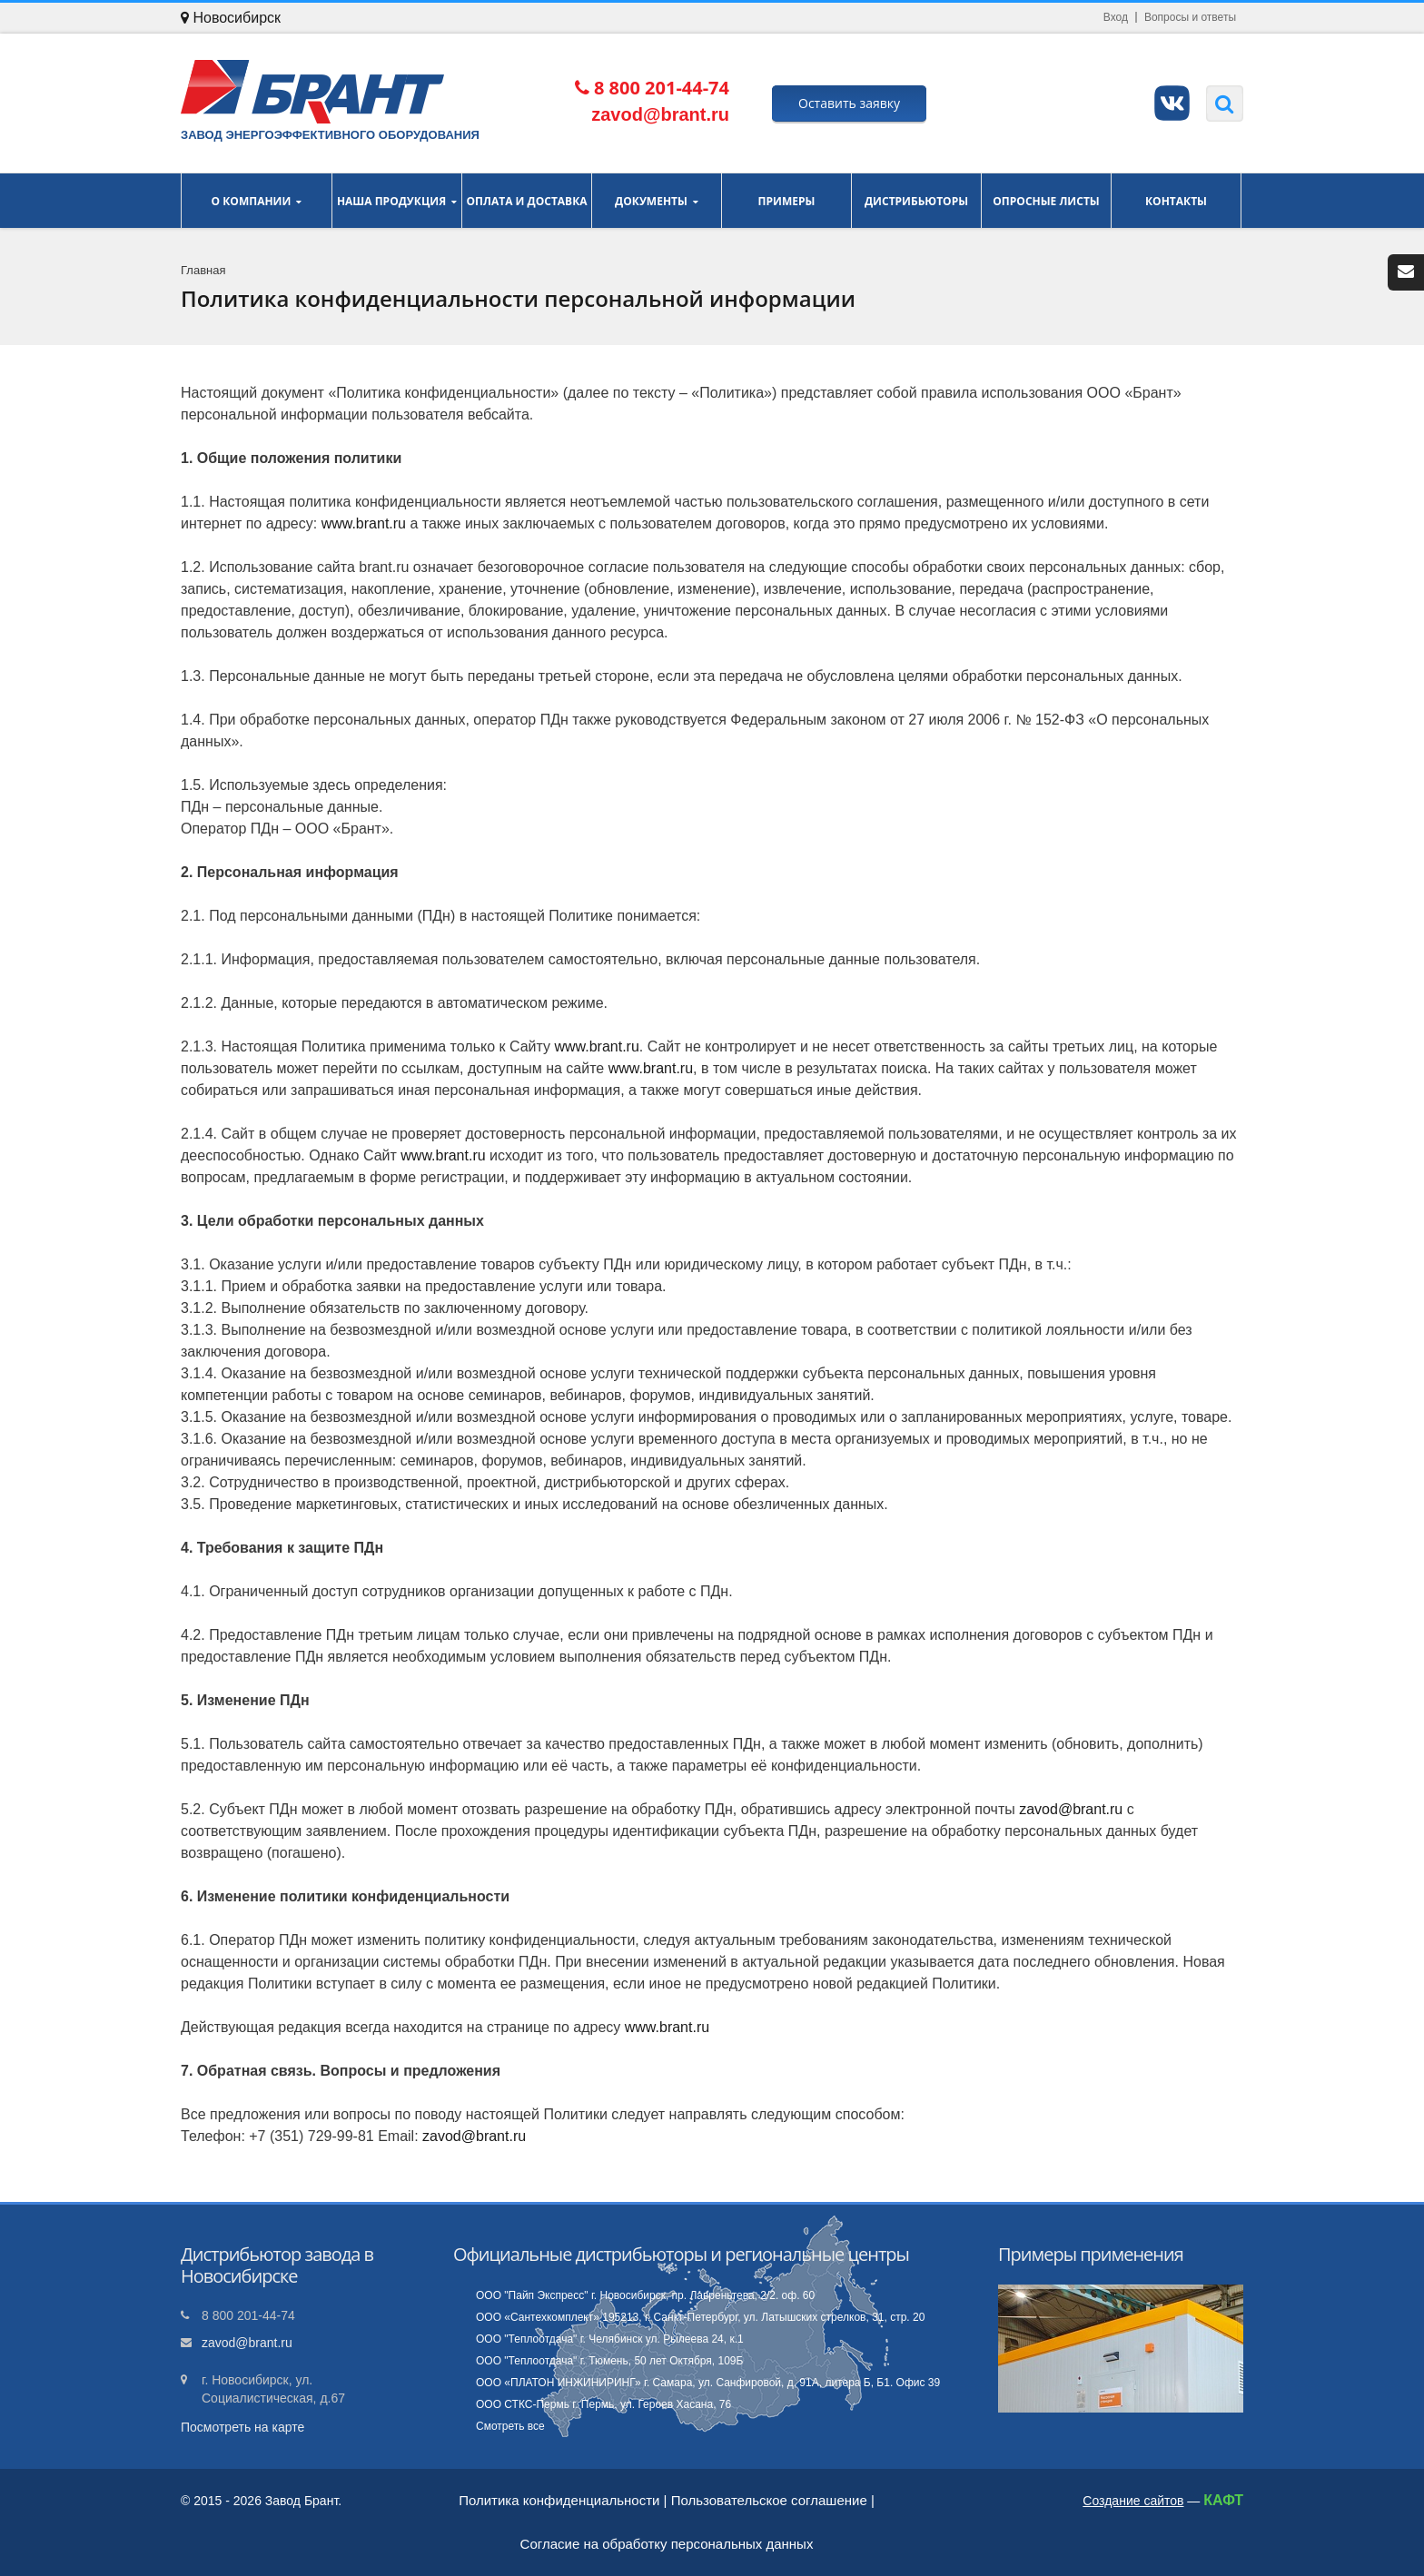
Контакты (1176, 200)
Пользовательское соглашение (769, 2500)
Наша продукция (396, 200)
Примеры (786, 200)
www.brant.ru (363, 523)
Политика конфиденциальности (559, 2500)
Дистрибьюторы (916, 200)
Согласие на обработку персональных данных (667, 2543)
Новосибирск (231, 17)
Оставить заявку (849, 103)
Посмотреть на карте (242, 2427)
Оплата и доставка (526, 200)
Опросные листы (1046, 200)
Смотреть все (510, 2426)
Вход (1115, 17)
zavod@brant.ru (1070, 1809)
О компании (256, 200)
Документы (656, 200)
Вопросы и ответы (1190, 17)
